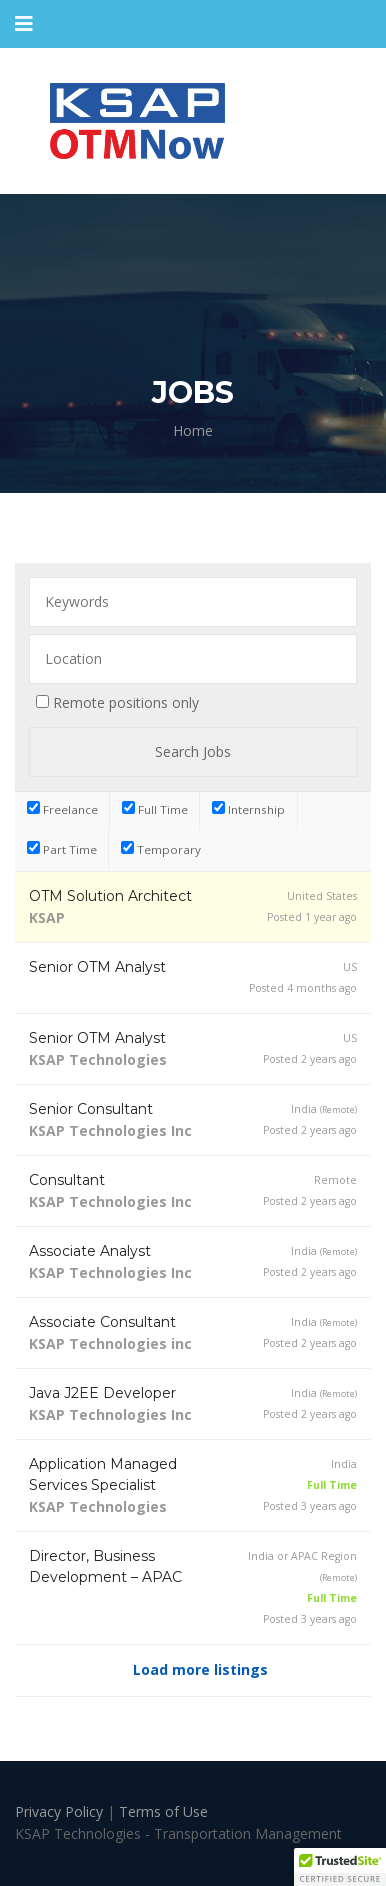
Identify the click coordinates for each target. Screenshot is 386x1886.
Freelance (62, 809)
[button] (340, 1867)
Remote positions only (126, 702)
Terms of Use (163, 1811)
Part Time (62, 849)
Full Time (155, 809)
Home (193, 430)
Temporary (161, 849)
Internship (248, 809)
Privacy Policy (61, 1811)
